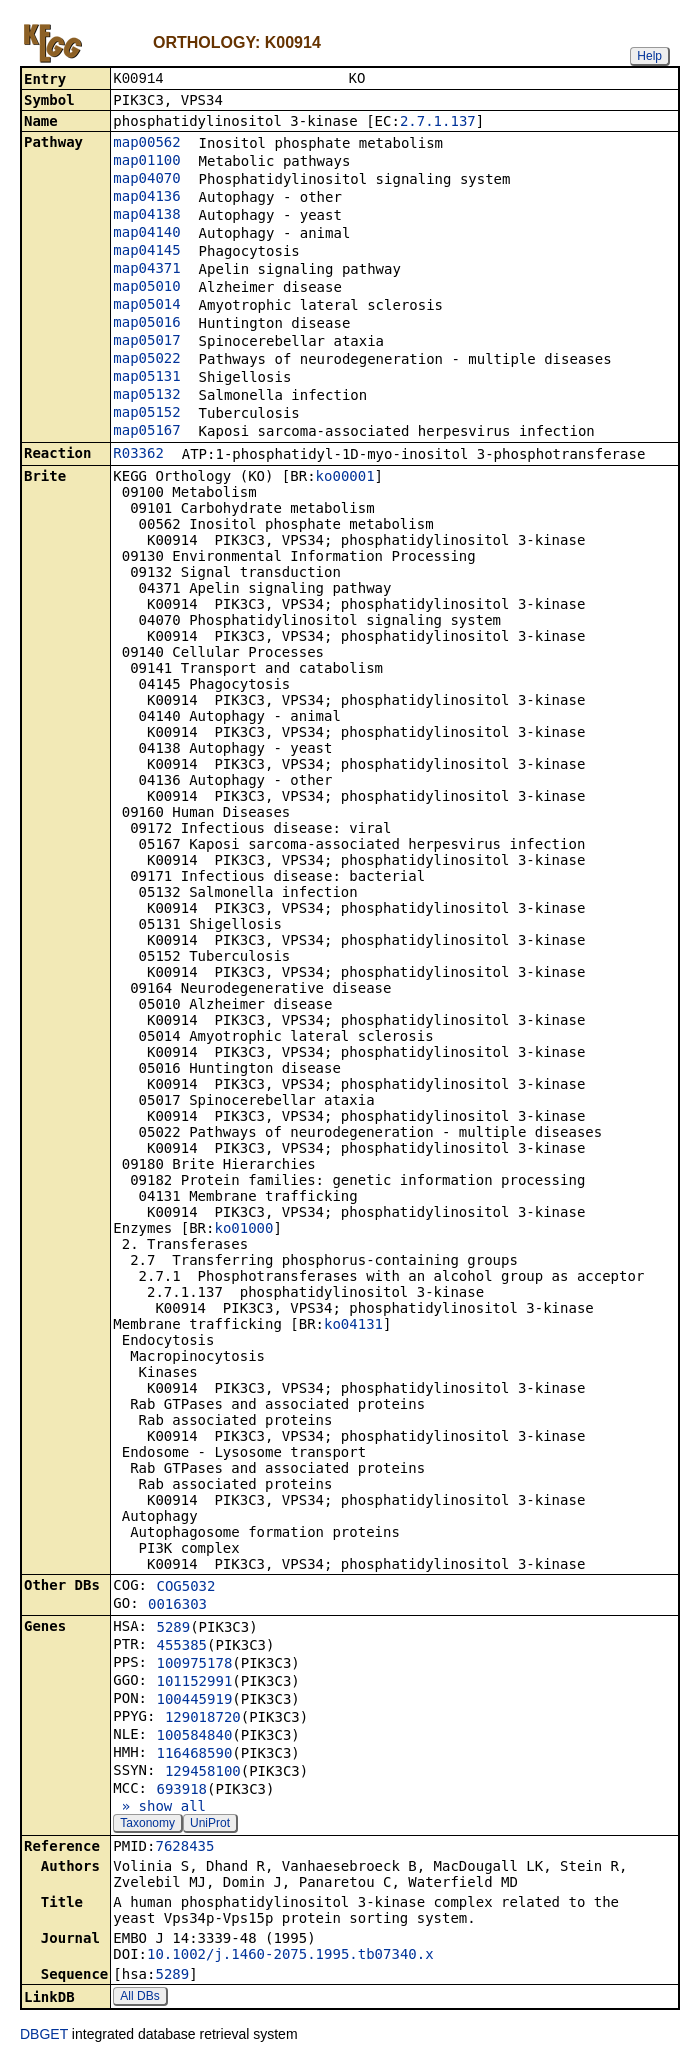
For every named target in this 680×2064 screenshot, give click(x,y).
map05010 (146, 288)
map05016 (146, 324)
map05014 (146, 306)
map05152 (146, 414)
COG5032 (185, 1588)
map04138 (146, 216)
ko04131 (353, 1326)
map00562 (146, 144)
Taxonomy (147, 1825)
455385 (181, 1647)
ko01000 (243, 1230)
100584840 (194, 1737)
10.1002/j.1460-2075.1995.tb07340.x (290, 1956)
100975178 (194, 1665)
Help (649, 56)
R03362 (138, 455)
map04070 (146, 180)
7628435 (184, 1848)
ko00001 (345, 478)
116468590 (194, 1755)
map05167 (146, 432)
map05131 (146, 378)
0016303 (177, 1606)
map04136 (146, 198)
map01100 (146, 162)
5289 (173, 1629)
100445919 (194, 1701)
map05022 (146, 360)
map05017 (146, 342)
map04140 (146, 234)
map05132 (146, 396)
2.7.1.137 (438, 123)
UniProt (210, 1825)
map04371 (146, 270)
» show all (159, 1808)
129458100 (203, 1773)
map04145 (146, 252)
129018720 (203, 1719)
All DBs (139, 1998)
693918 (181, 1791)
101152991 (194, 1683)
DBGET (44, 2036)
